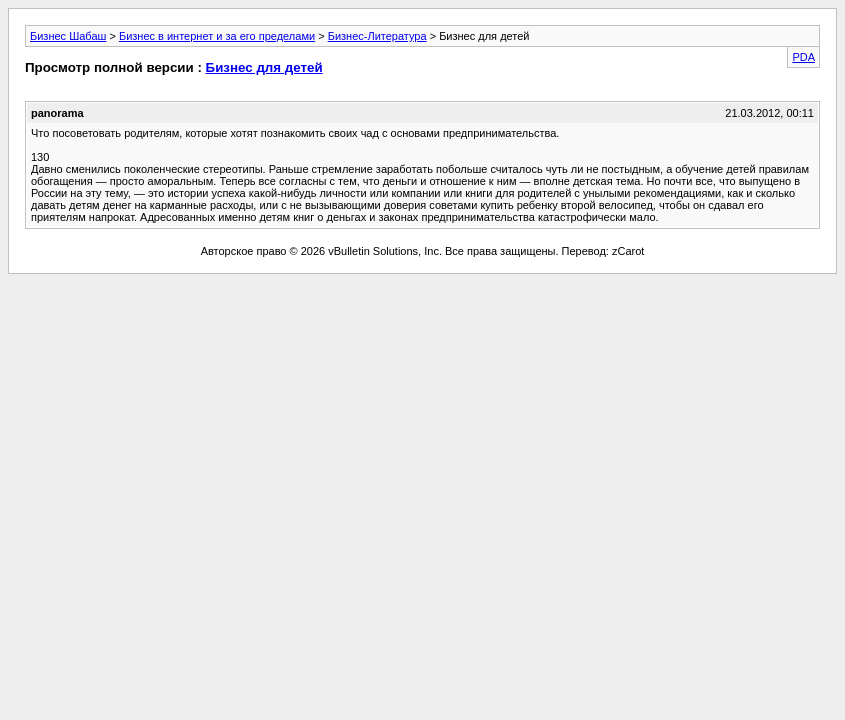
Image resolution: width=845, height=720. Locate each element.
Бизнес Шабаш (68, 36)
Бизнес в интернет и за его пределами (217, 36)
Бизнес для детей (264, 67)
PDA (803, 57)
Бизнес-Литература (377, 36)
